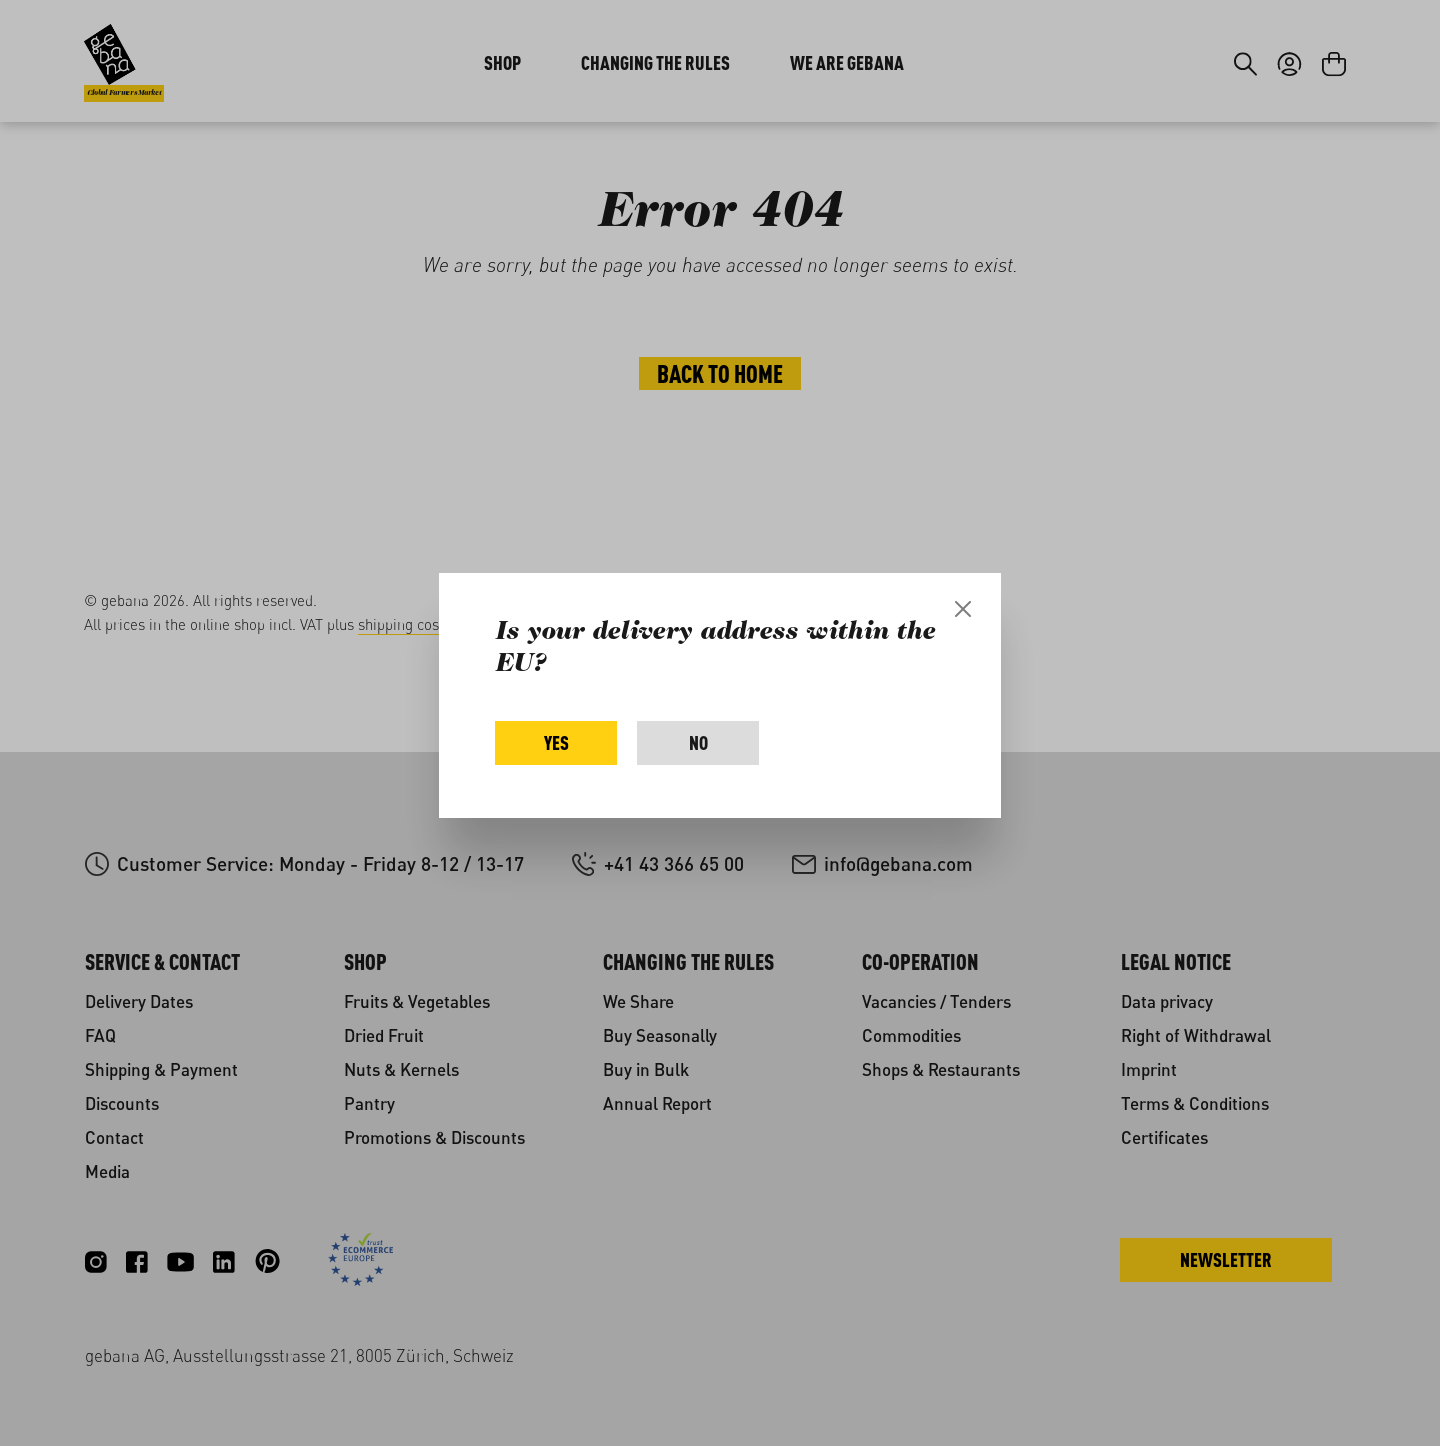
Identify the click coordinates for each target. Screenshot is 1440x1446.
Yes (556, 742)
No (698, 742)
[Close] (963, 609)
